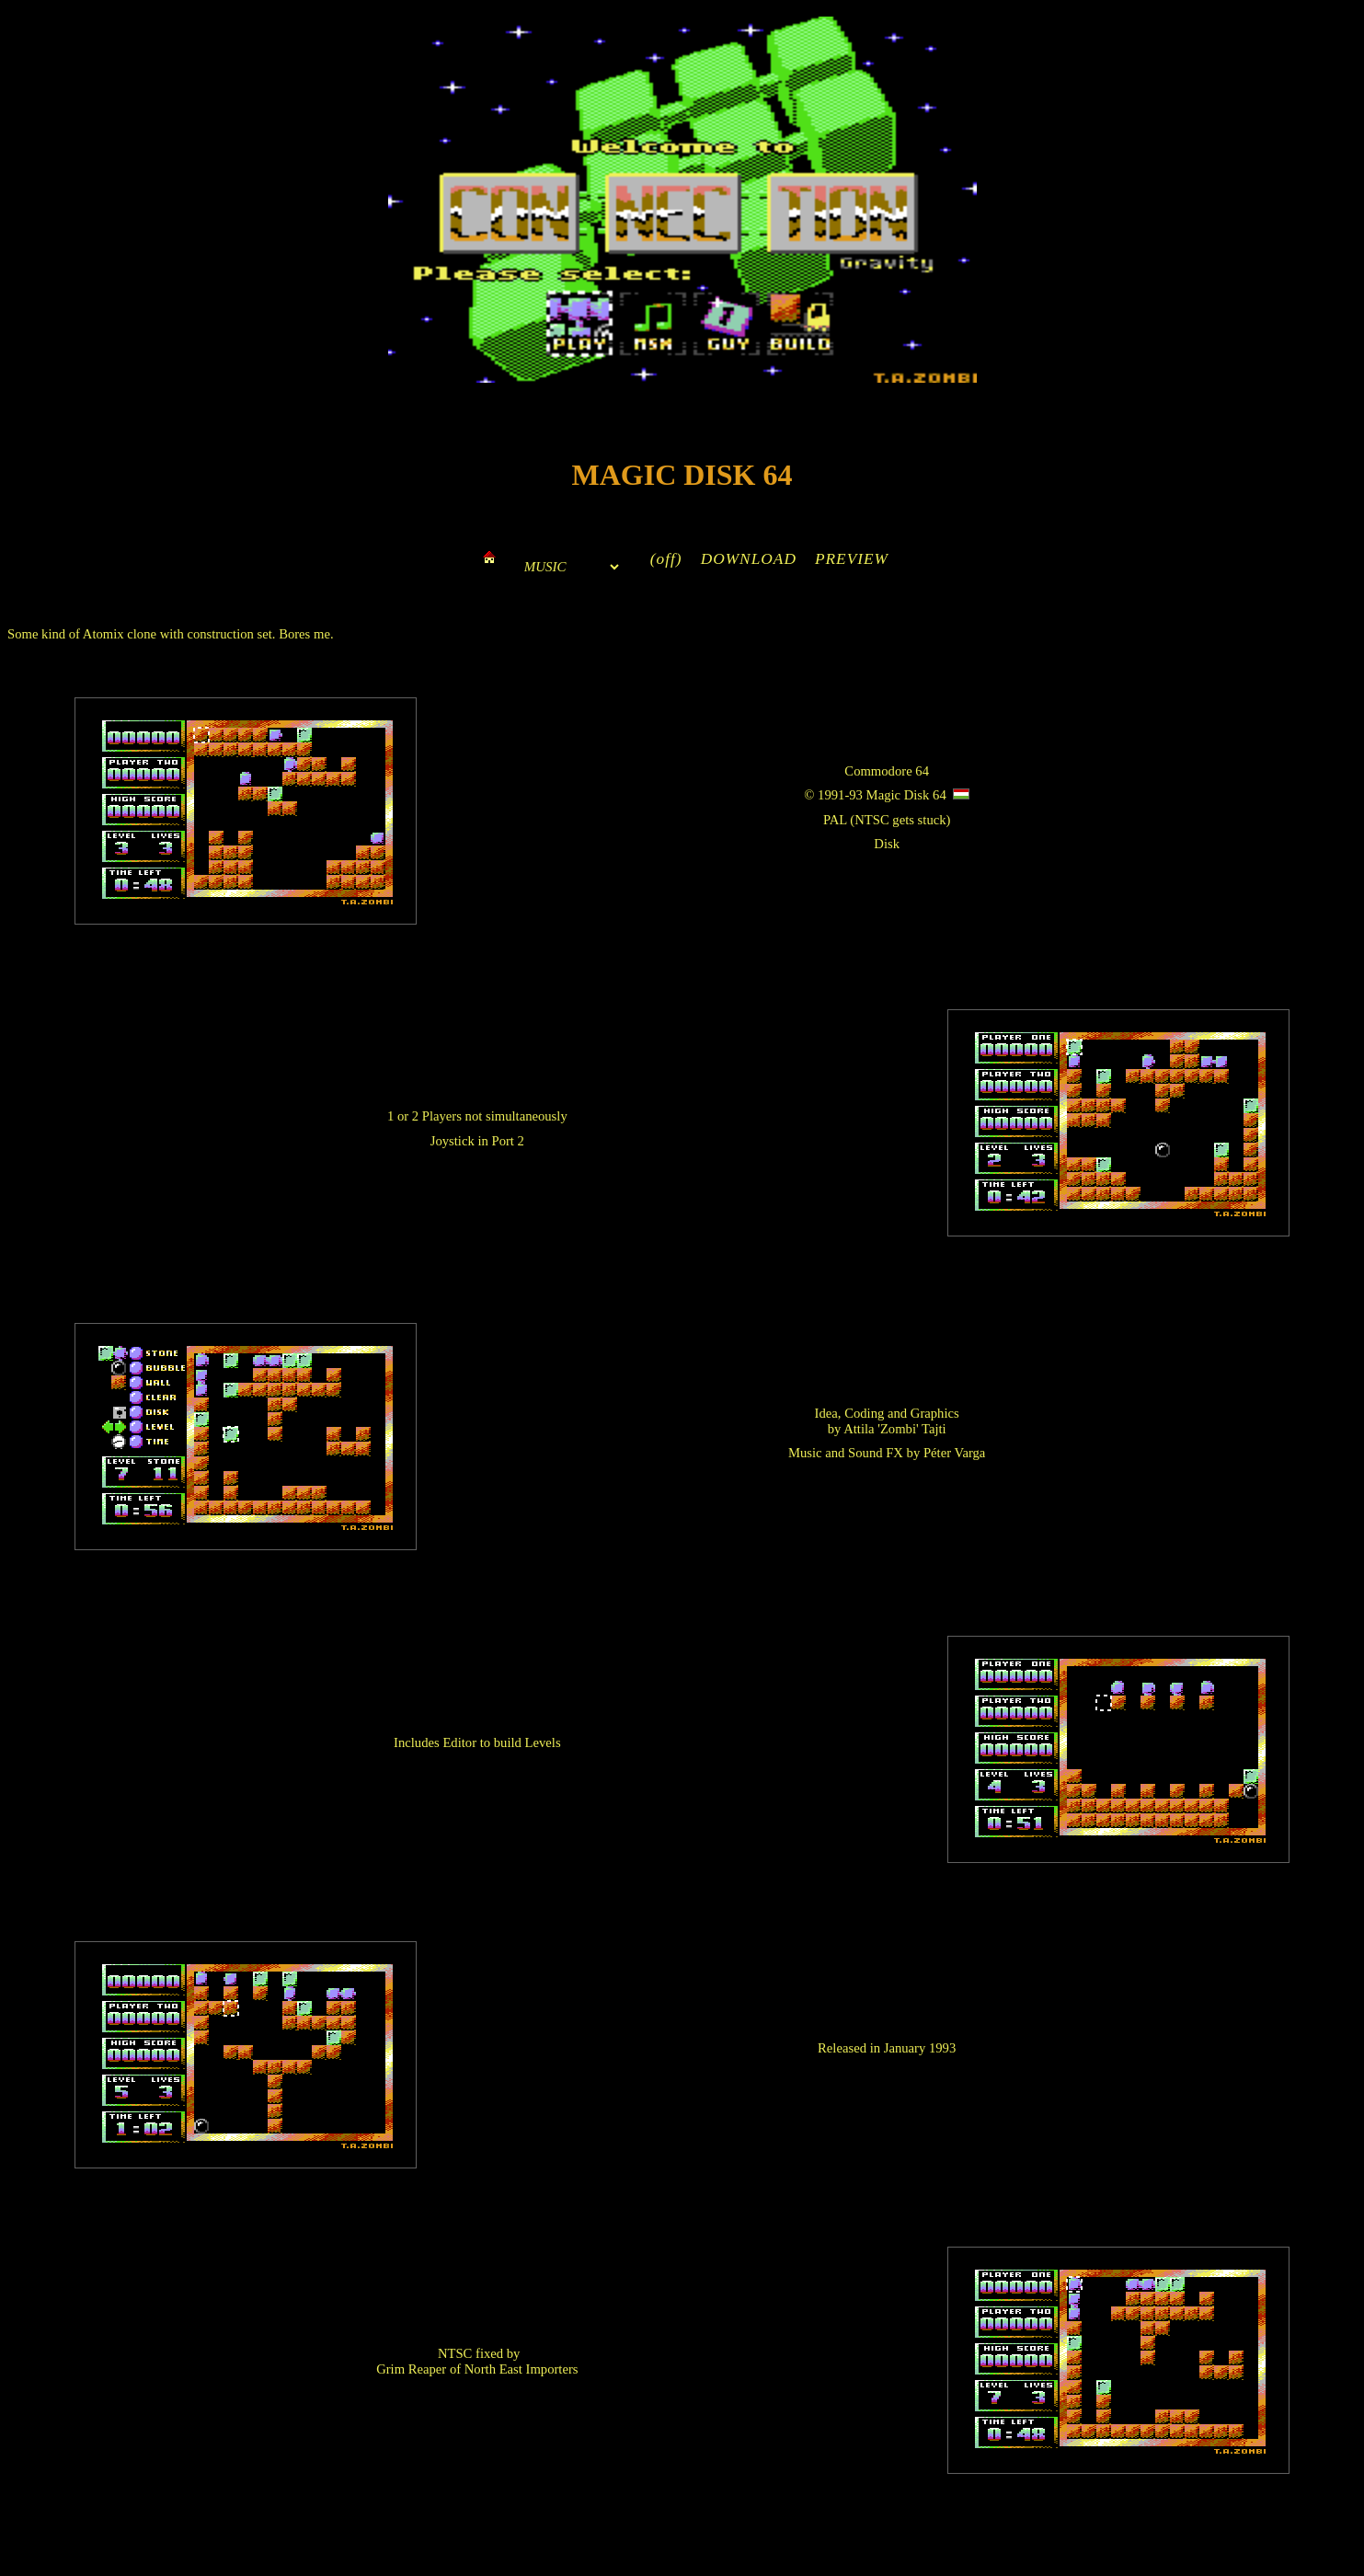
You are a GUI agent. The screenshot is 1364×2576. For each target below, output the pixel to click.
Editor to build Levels (501, 1742)
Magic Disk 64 (906, 795)
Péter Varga (954, 1452)
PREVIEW (851, 559)
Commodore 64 (886, 771)
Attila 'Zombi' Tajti (894, 1428)
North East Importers (521, 2369)
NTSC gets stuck (900, 819)
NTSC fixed (470, 2353)
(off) (666, 559)
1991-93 (840, 795)
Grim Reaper (411, 2369)
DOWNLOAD (749, 559)
